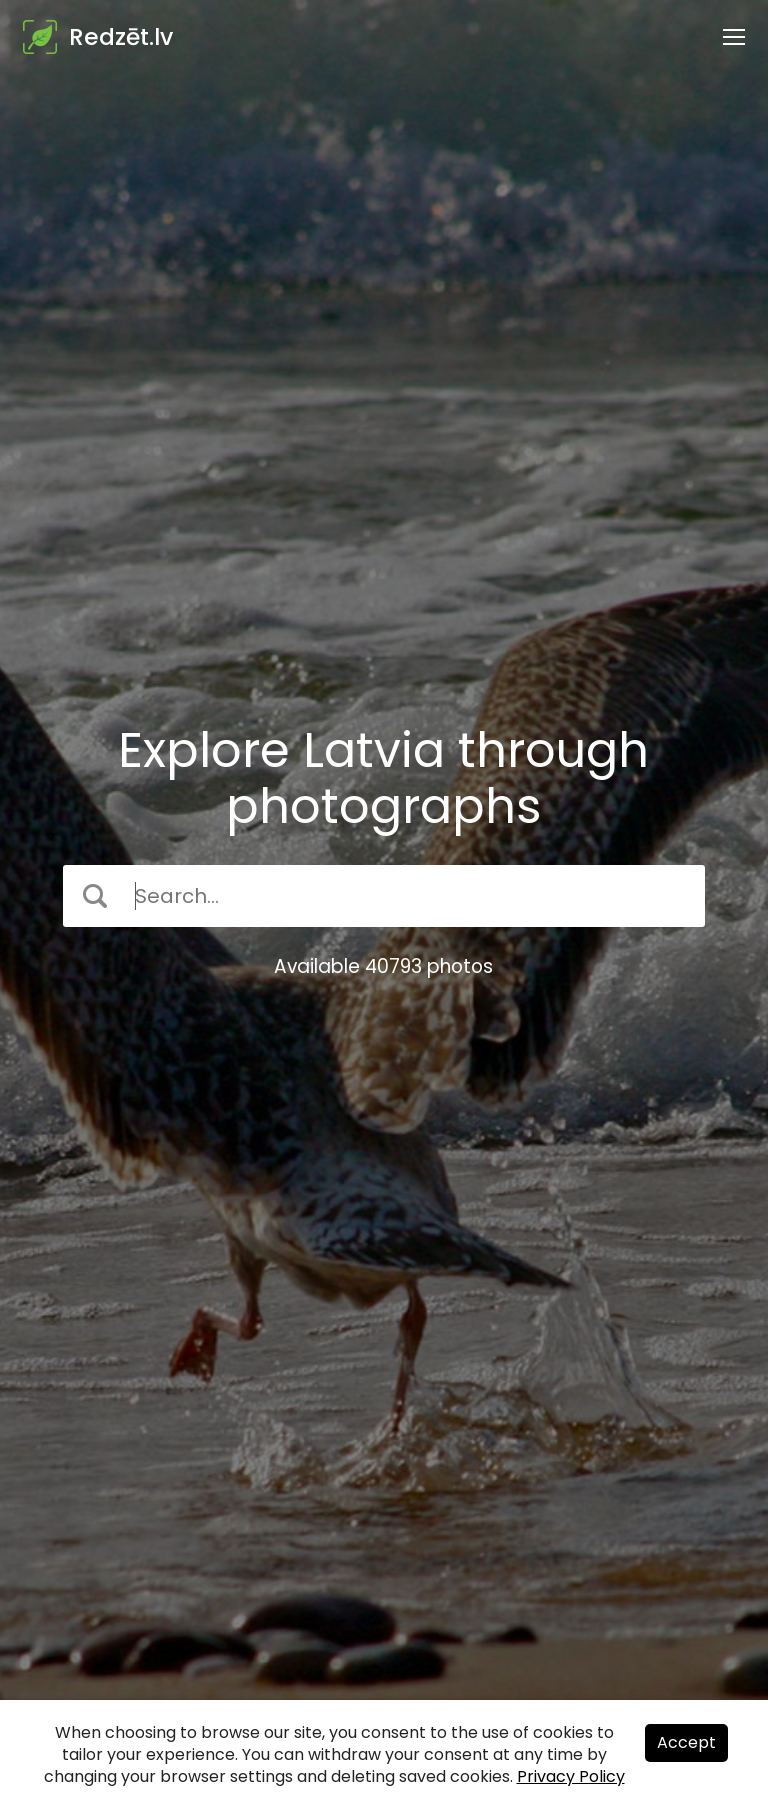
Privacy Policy (571, 1776)
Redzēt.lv (121, 37)
